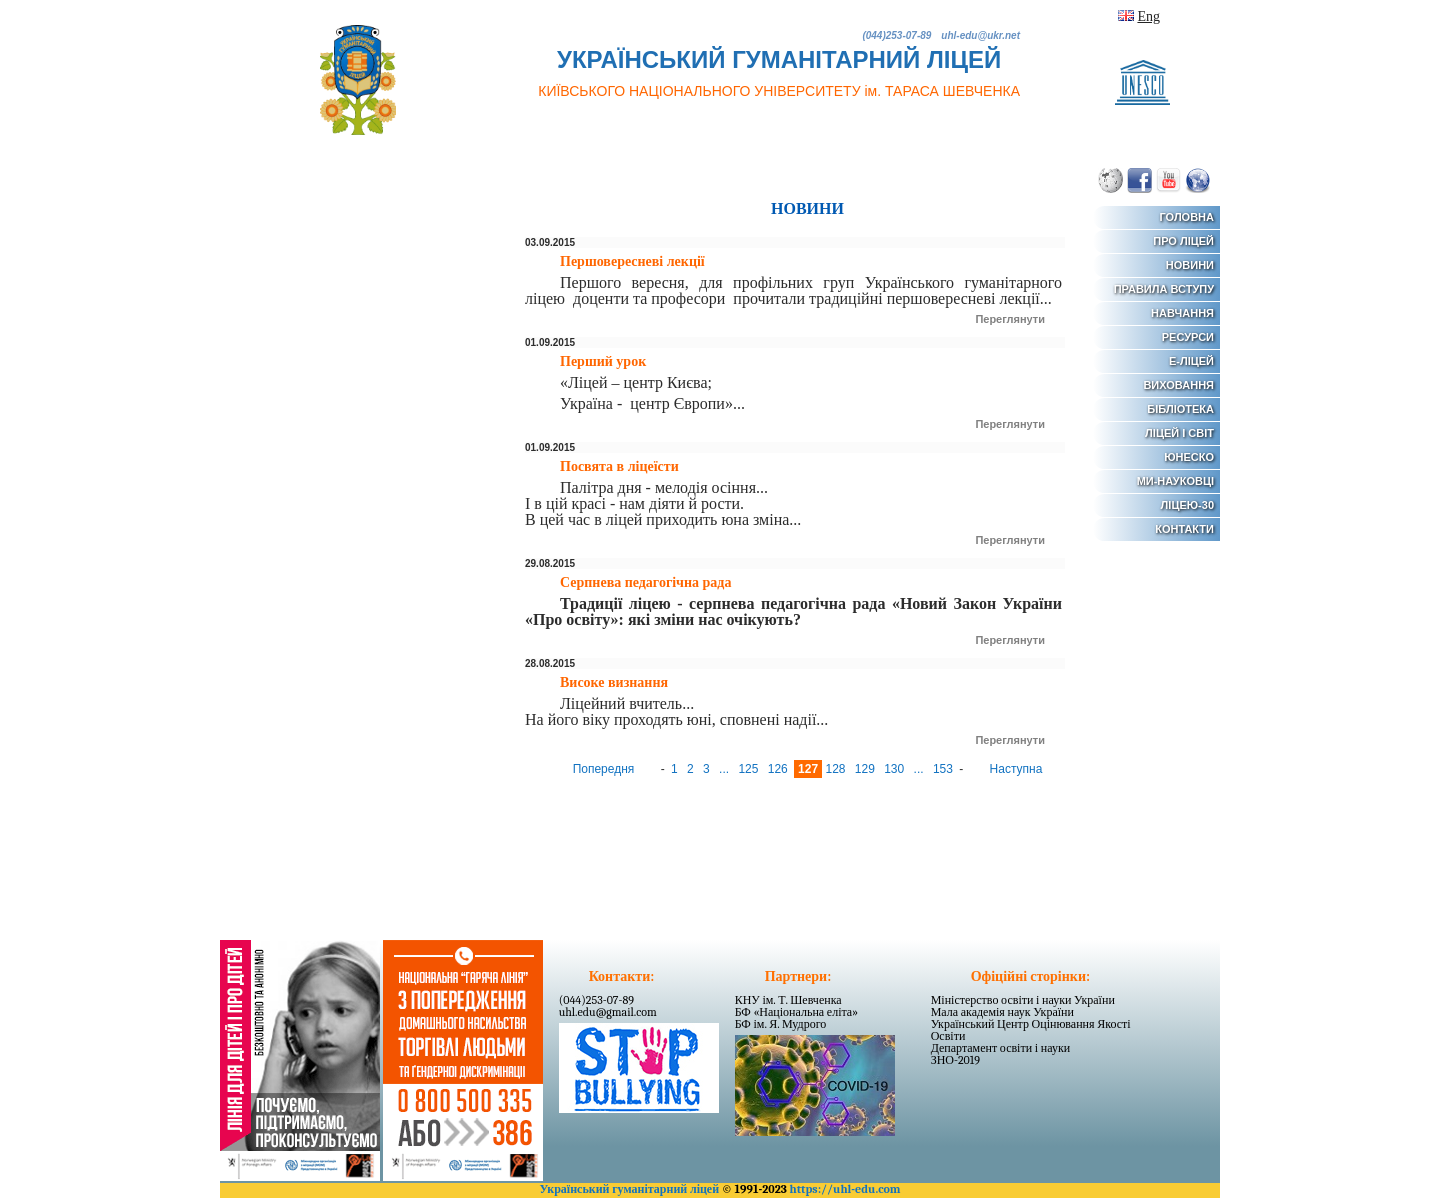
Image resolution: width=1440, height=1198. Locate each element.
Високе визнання (614, 682)
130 (895, 769)
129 (866, 769)
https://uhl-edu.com (844, 1189)
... (725, 769)
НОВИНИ (1190, 265)
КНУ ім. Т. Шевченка (788, 1000)
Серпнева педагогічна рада (645, 582)
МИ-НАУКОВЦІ (1175, 481)
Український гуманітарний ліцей (629, 1189)
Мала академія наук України (1002, 1012)
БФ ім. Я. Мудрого (781, 1024)
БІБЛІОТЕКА (1180, 409)
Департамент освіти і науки (1001, 1048)
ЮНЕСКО (1189, 457)
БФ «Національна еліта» (796, 1012)
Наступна (1014, 769)
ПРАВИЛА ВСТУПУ (1164, 289)
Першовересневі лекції (632, 261)
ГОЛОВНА (1187, 217)
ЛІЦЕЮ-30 (1187, 505)
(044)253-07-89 (596, 1000)
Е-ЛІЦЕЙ (1191, 361)
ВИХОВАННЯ (1178, 385)
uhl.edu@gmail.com (608, 1012)
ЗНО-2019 (955, 1060)
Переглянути (1010, 319)
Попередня (605, 769)
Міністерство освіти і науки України (1023, 1000)
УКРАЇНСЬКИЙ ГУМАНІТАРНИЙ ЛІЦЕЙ (779, 72)
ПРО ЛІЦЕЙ (1183, 241)
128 (836, 769)
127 (809, 769)
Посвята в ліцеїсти (619, 466)
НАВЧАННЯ (1182, 313)
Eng (1148, 16)
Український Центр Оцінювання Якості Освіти (1031, 1030)
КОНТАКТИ (1184, 529)
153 (944, 769)
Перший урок (603, 361)
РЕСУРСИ (1188, 337)
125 (749, 769)
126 (779, 769)
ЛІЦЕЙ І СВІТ (1179, 433)
